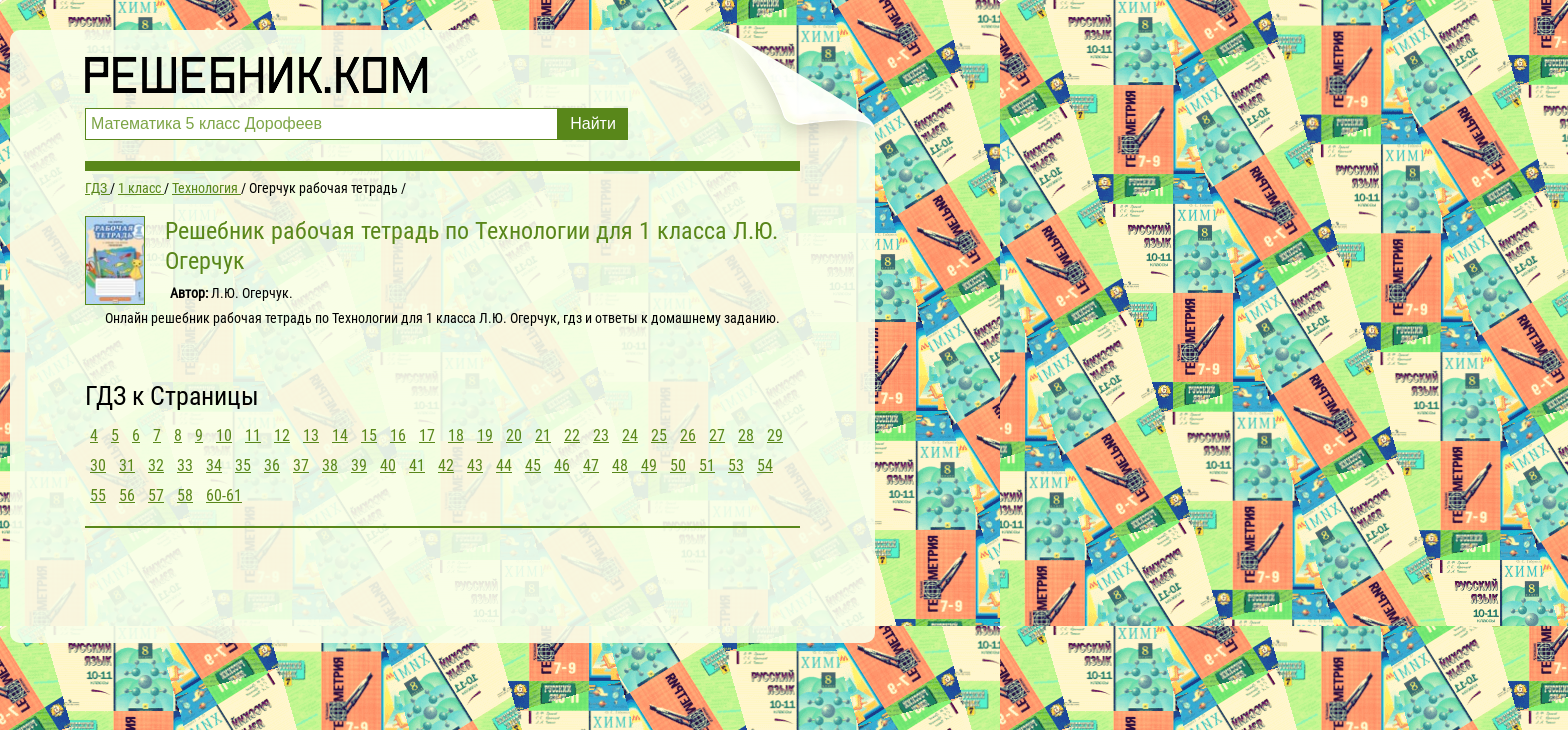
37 (301, 465)
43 (475, 465)
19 (485, 435)
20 (514, 435)
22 (572, 435)
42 (446, 465)
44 (504, 465)
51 (707, 465)
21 (543, 435)
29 (775, 435)
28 (746, 435)
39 (359, 465)
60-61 (224, 495)
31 (127, 465)
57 (156, 495)
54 (765, 465)
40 (388, 465)
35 (243, 465)
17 (427, 435)
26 (688, 435)
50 (678, 465)
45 (533, 465)
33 (185, 465)
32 (156, 465)
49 (649, 465)
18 (456, 435)
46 (562, 465)
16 (398, 435)
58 (185, 495)
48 (620, 465)
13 (311, 435)
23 (601, 435)
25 (659, 435)
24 (630, 435)
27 (717, 435)
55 (98, 495)
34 (214, 465)
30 (98, 465)
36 (272, 465)
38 (330, 465)
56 (127, 495)
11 (253, 435)
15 (369, 435)
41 (417, 465)
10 (224, 435)
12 (282, 435)
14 (340, 435)
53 (736, 465)
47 (591, 465)
